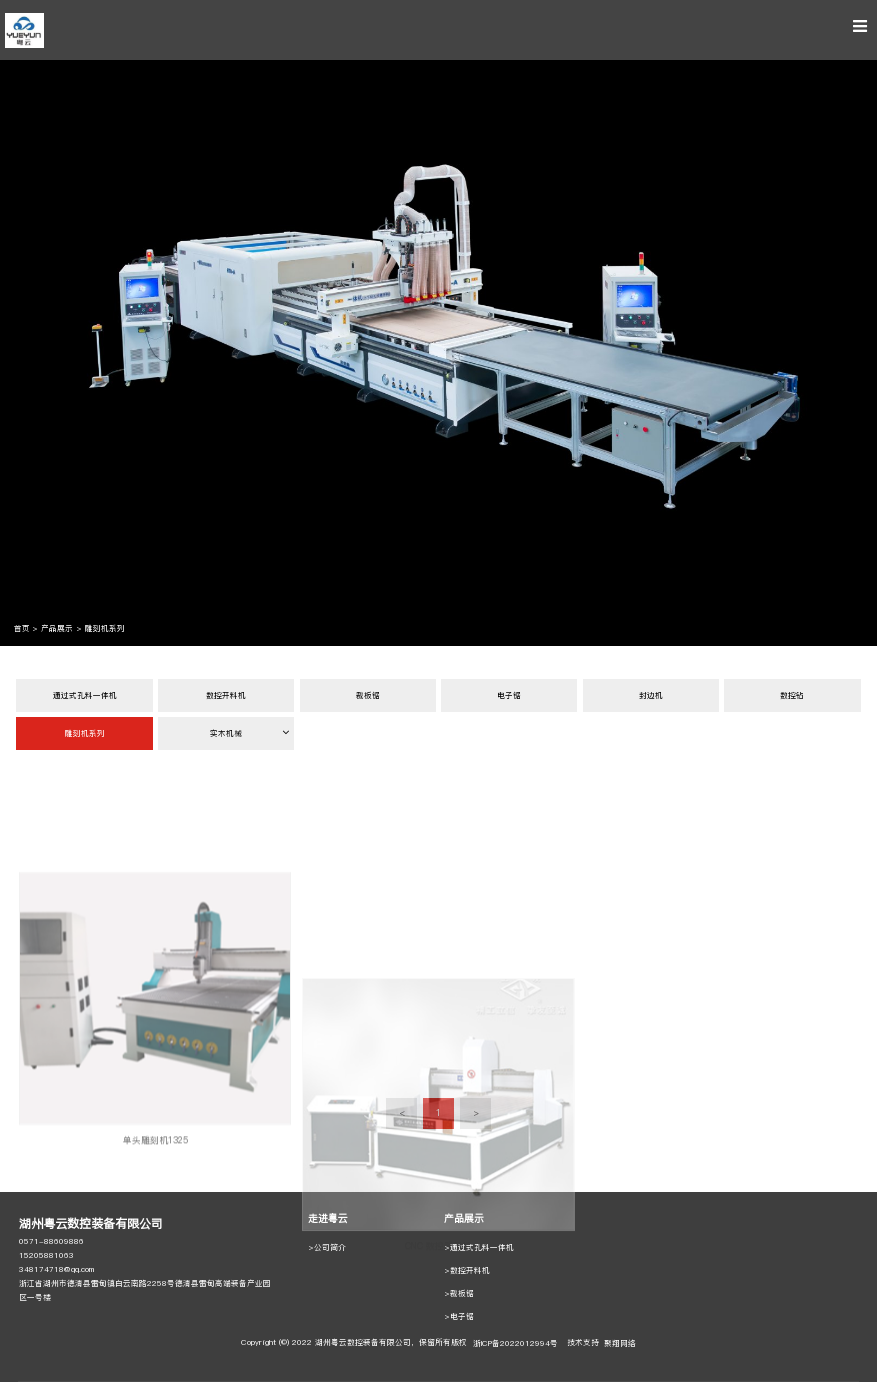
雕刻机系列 (105, 628)
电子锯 (509, 695)
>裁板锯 (459, 1293)
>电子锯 (459, 1316)
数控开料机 (226, 695)
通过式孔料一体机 (85, 695)
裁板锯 (368, 695)
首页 (22, 628)
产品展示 (57, 628)
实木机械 (249, 733)
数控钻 (792, 695)
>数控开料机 (467, 1270)
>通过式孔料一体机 (479, 1247)
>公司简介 (327, 1247)
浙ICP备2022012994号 (515, 1343)
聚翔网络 (620, 1343)
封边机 (651, 695)
